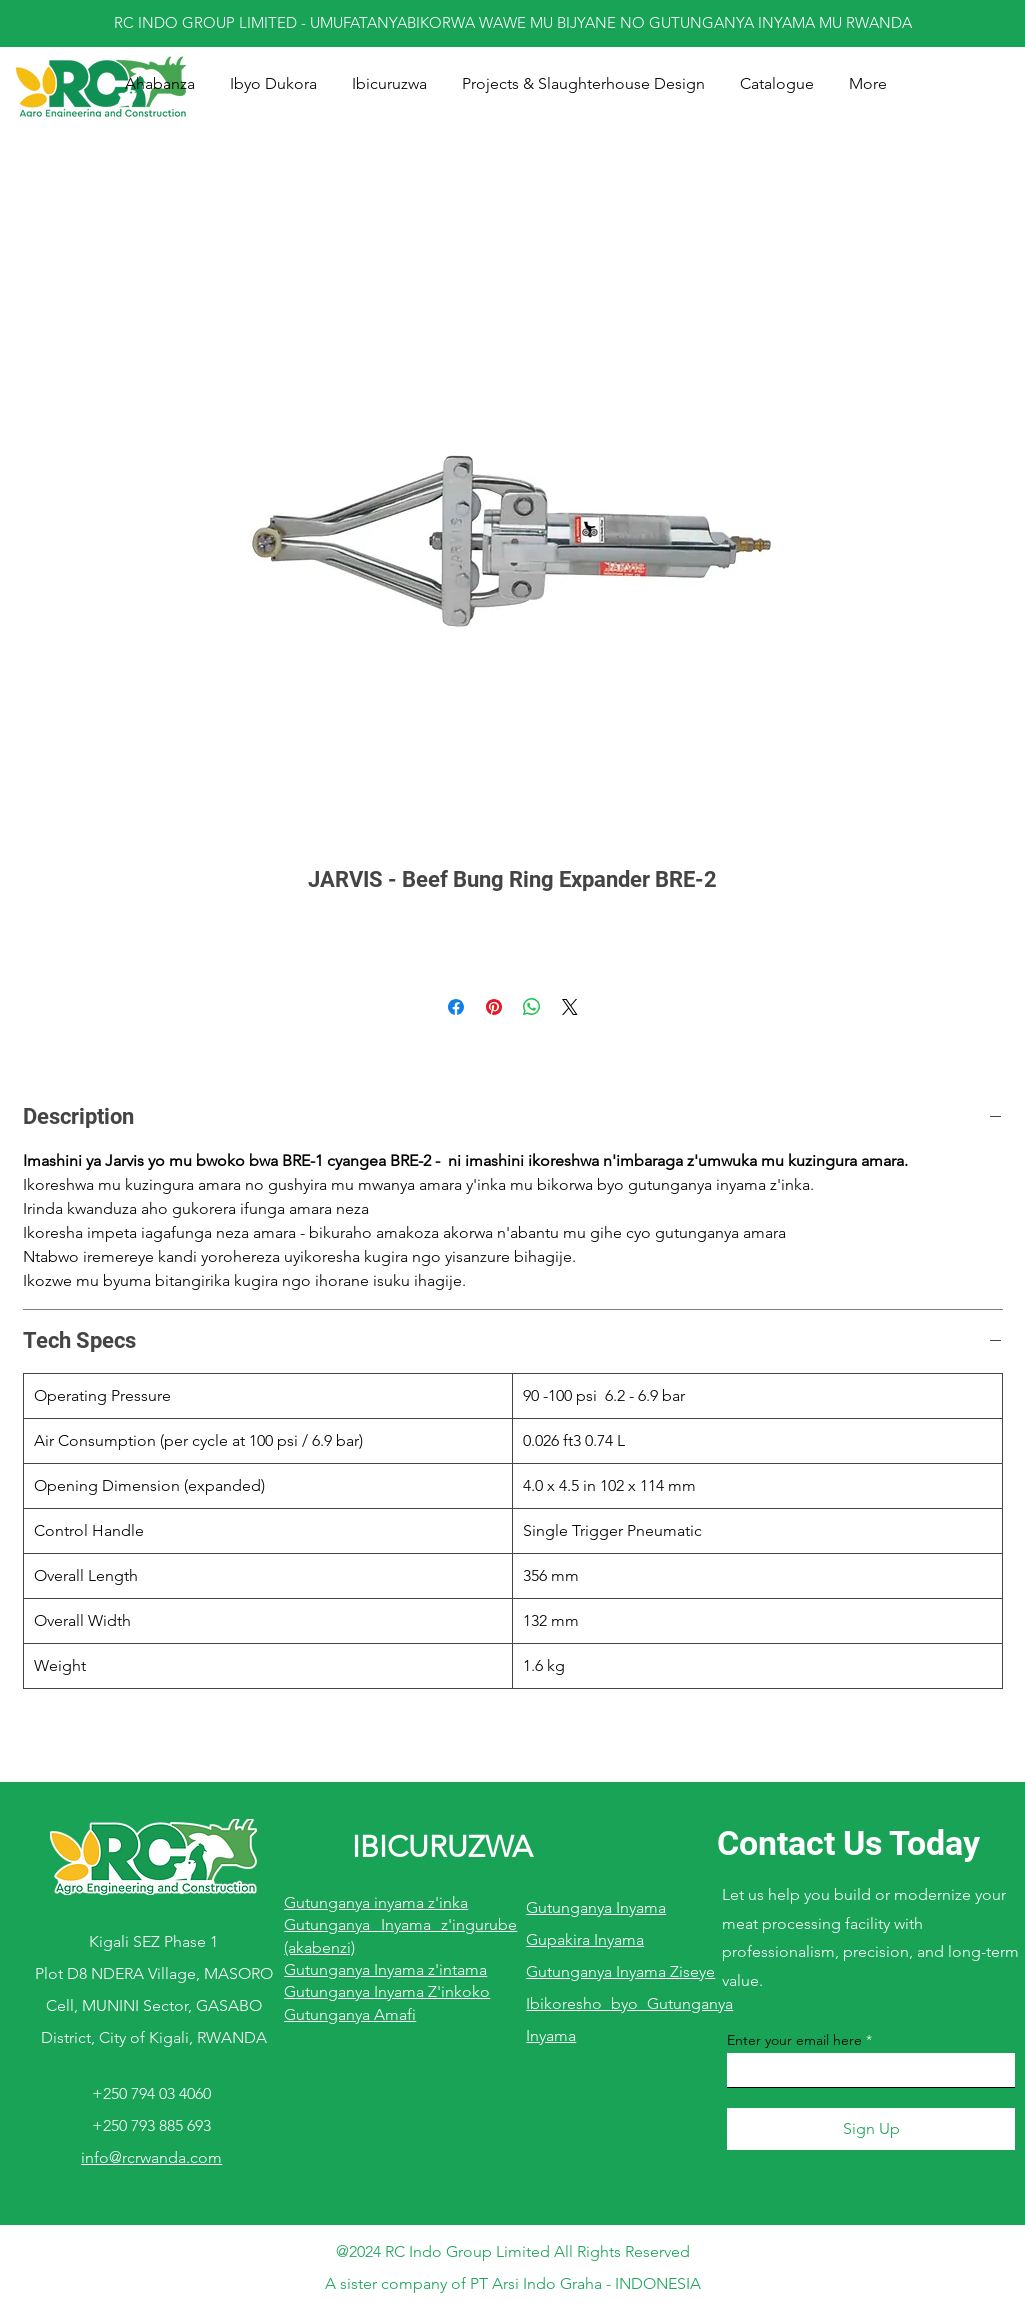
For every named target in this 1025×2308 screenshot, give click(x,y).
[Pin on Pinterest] (494, 1007)
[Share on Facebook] (456, 1007)
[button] (390, 84)
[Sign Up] (871, 2129)
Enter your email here (794, 2040)
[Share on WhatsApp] (532, 1007)
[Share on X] (570, 1007)
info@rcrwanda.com (151, 2157)
